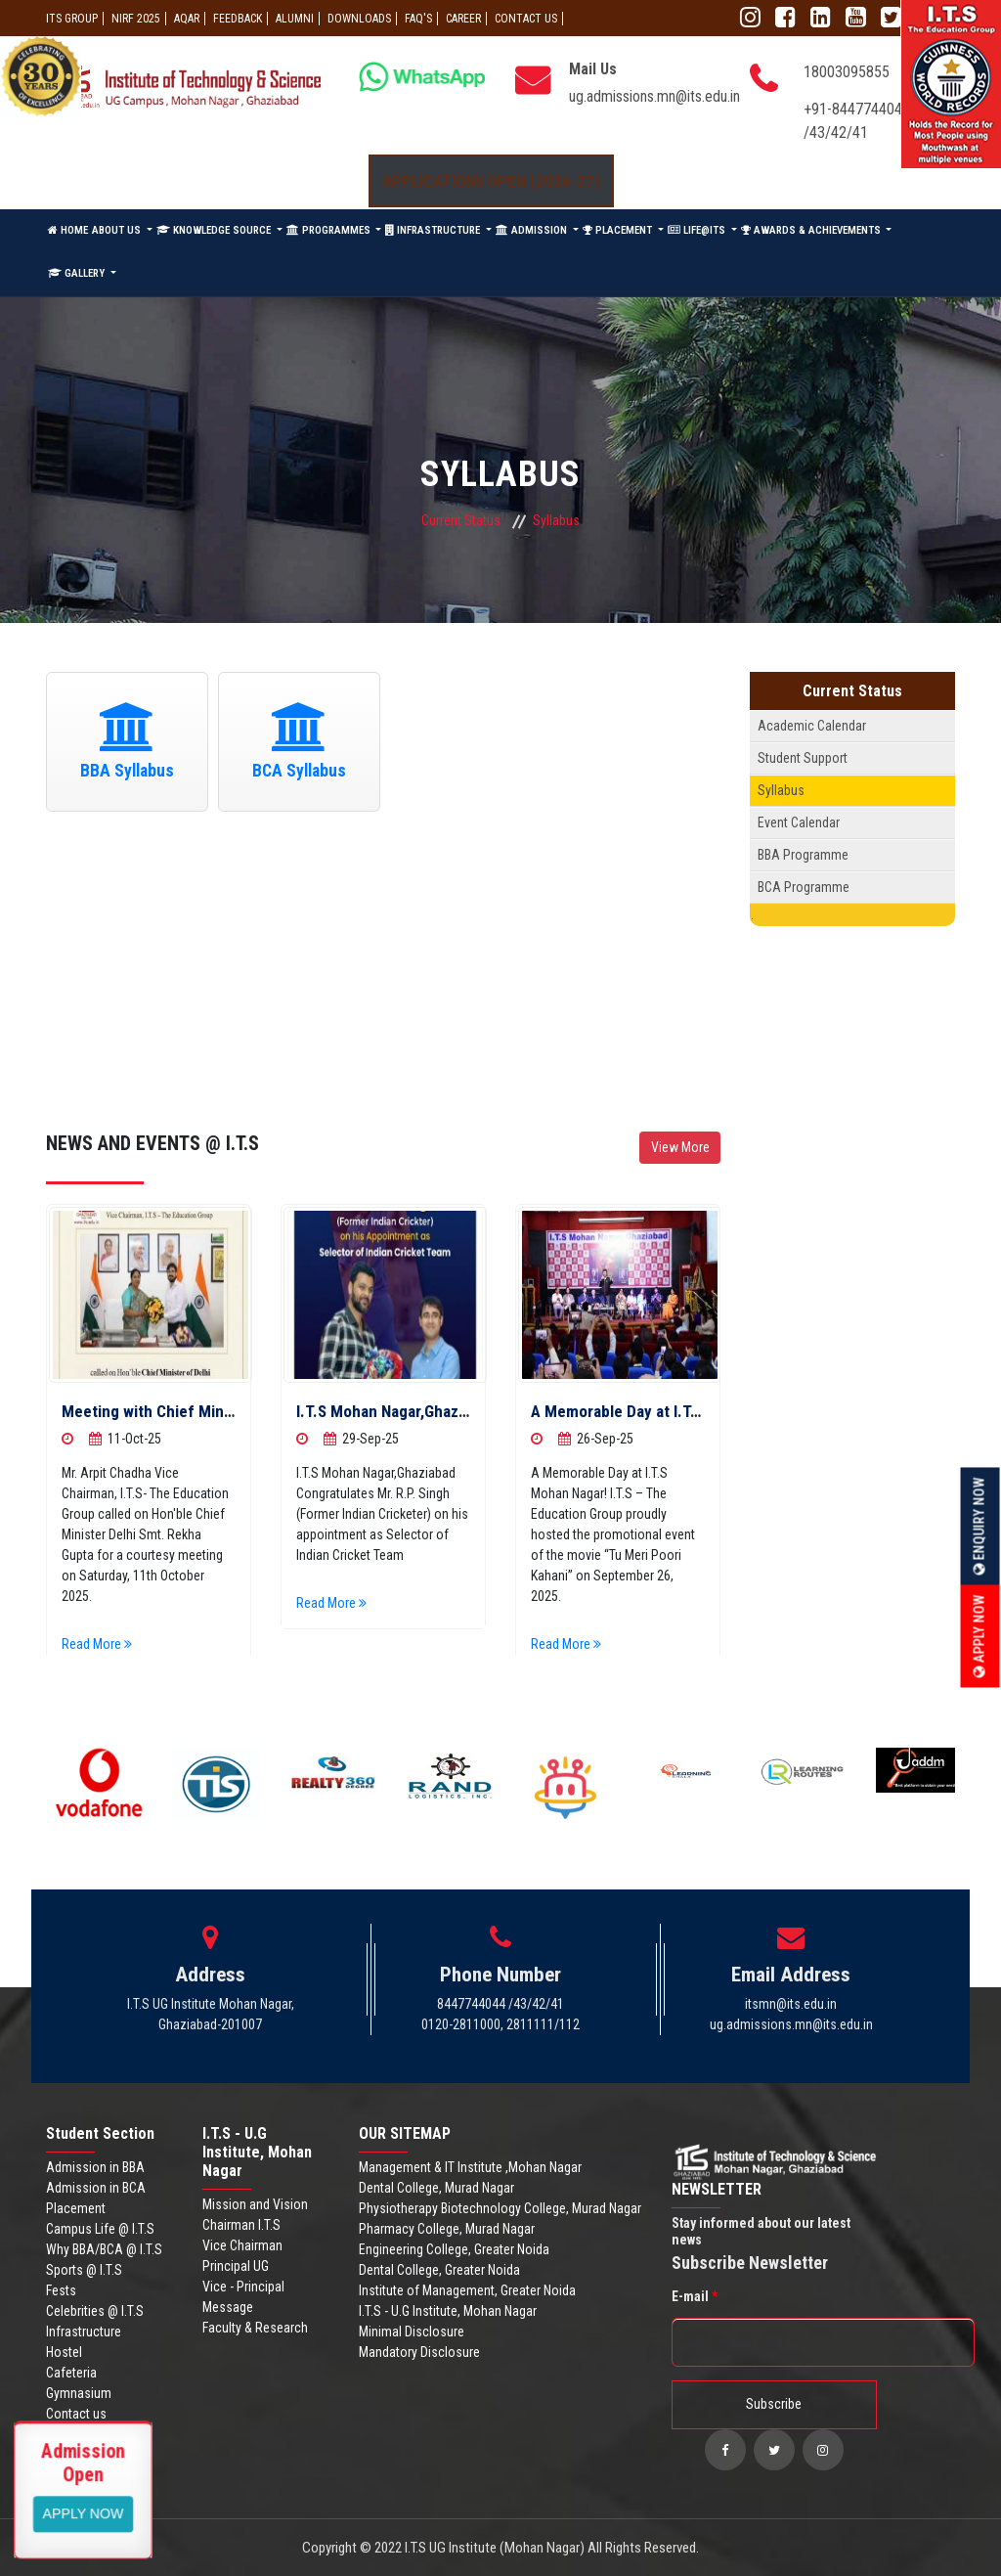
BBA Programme (803, 855)
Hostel (64, 2352)
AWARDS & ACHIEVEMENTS (812, 230)
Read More (103, 1644)
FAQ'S (418, 18)
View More (680, 1147)
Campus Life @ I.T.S (100, 2229)
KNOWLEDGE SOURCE (215, 230)
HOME (68, 230)
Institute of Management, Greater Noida (467, 2290)
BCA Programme (803, 887)
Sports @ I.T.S (84, 2270)
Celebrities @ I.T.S (95, 2311)
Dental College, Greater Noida (439, 2270)
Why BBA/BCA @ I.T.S (104, 2249)
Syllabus (781, 790)
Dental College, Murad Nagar (436, 2188)
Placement (76, 2208)
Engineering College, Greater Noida (454, 2249)
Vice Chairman (242, 2245)
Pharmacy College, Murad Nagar (447, 2229)
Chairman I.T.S (241, 2225)
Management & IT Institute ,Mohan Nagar (470, 2167)
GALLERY (78, 273)
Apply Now (979, 1636)
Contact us (76, 2413)
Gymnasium (78, 2393)
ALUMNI (295, 18)
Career (463, 18)
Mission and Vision (255, 2204)
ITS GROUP (72, 18)
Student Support (803, 758)
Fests (61, 2290)
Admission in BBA (95, 2167)
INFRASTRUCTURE (434, 230)
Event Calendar (799, 822)
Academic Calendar (812, 725)
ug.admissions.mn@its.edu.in (654, 96)
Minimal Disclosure (411, 2331)
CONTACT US (526, 18)
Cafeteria (71, 2372)
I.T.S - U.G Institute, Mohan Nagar (448, 2311)
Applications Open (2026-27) (491, 181)
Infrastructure (83, 2331)
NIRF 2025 (135, 18)
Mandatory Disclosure (419, 2352)
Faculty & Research (255, 2327)
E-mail (695, 2296)
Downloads (359, 18)
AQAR (186, 18)
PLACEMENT (619, 230)
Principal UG (235, 2266)
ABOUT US (118, 230)
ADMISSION (533, 230)
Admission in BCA (96, 2188)
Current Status (460, 520)
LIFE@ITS (698, 230)
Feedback (237, 18)
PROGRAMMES (329, 230)
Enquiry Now (979, 1527)
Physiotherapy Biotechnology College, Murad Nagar (500, 2208)
